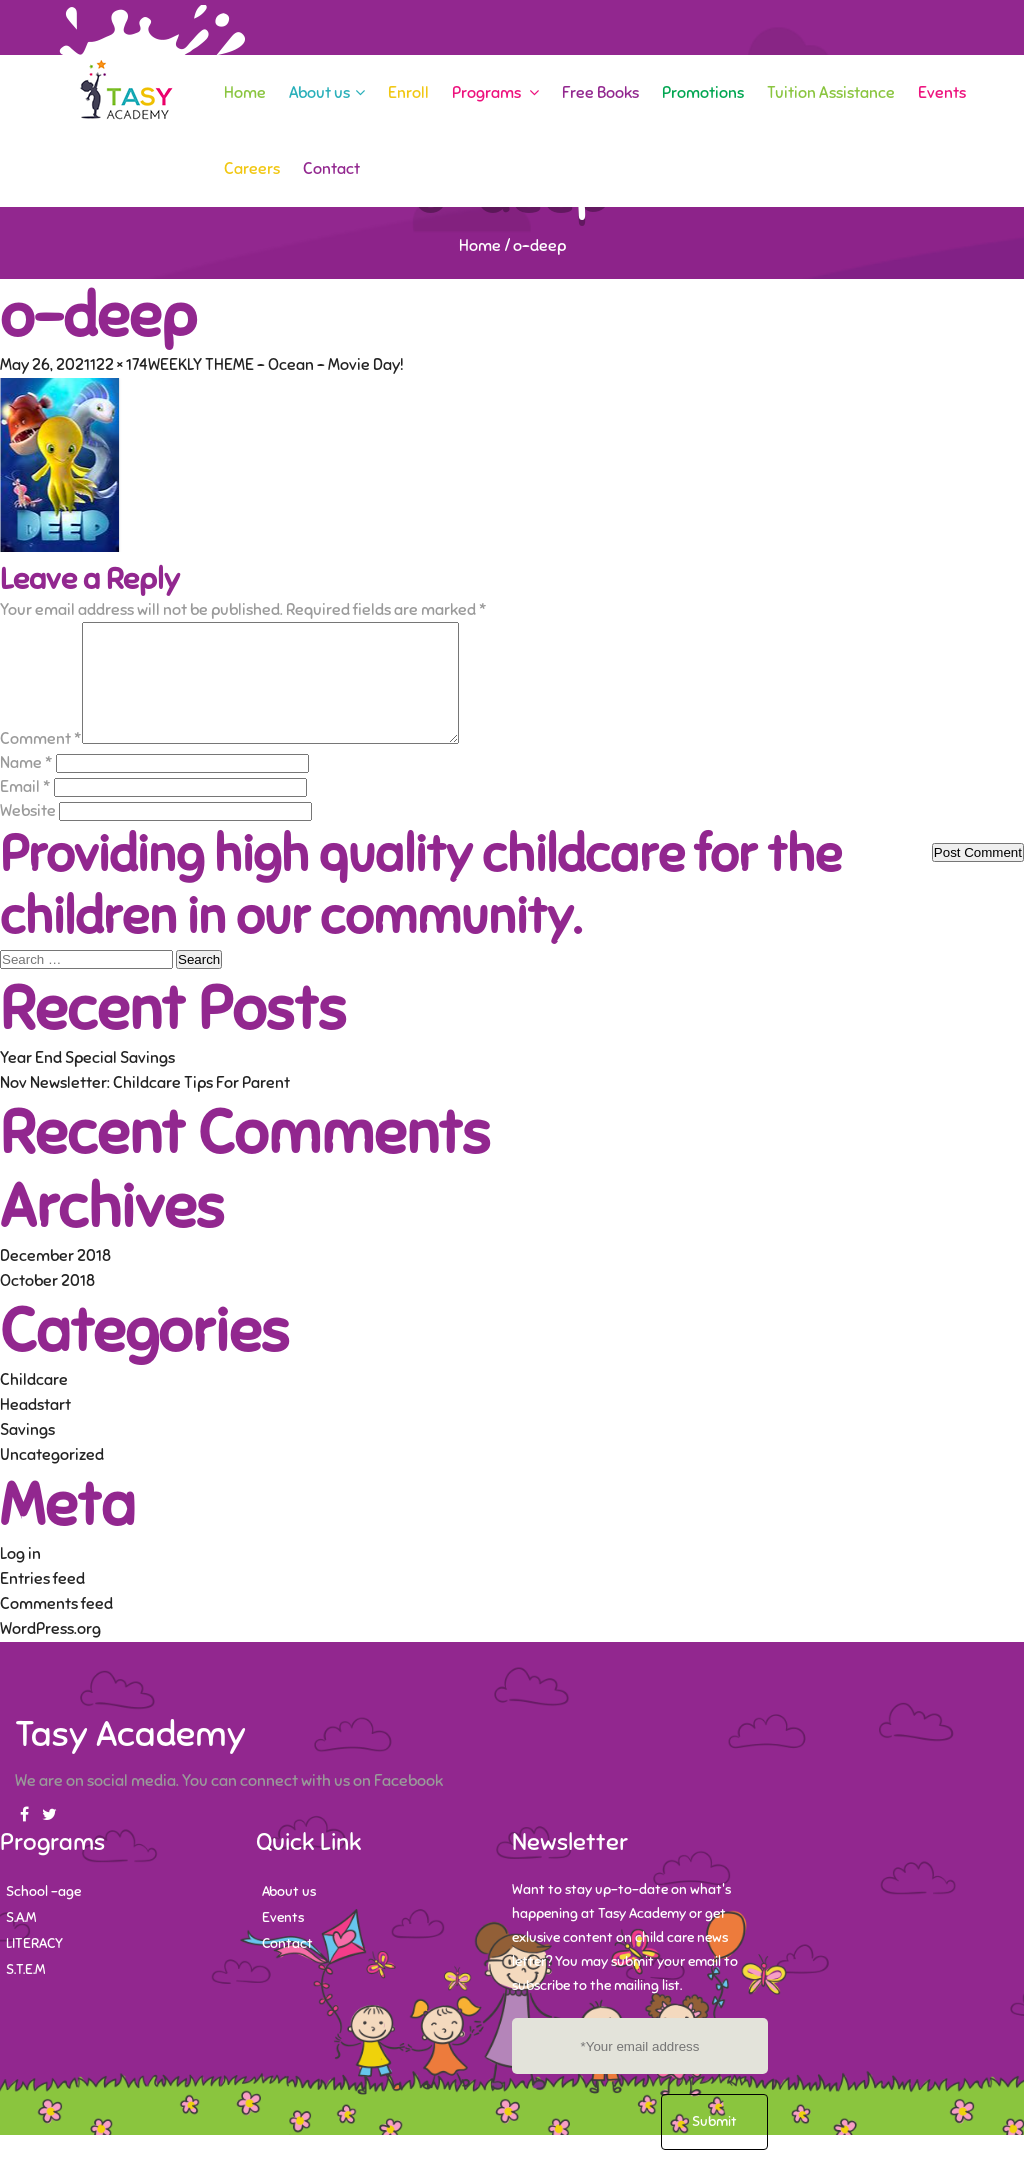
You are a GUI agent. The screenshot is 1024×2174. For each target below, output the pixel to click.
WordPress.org (50, 1653)
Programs (495, 93)
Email (25, 811)
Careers (252, 169)
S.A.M (21, 1941)
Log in (20, 1578)
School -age (43, 1915)
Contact (331, 169)
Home (245, 93)
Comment (41, 763)
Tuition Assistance (831, 93)
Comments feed (56, 1628)
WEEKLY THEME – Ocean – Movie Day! (276, 365)
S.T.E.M (25, 1993)
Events (942, 93)
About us (327, 93)
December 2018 (55, 1280)
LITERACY (34, 1967)
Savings (27, 1454)
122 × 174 (119, 365)
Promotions (703, 93)
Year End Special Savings (87, 1082)
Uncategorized (52, 1479)
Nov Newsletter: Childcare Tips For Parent (145, 1107)
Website (28, 835)
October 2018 (47, 1305)
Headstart (35, 1429)
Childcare (34, 1404)
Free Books (600, 93)
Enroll (408, 93)
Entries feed (42, 1603)
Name (26, 787)
